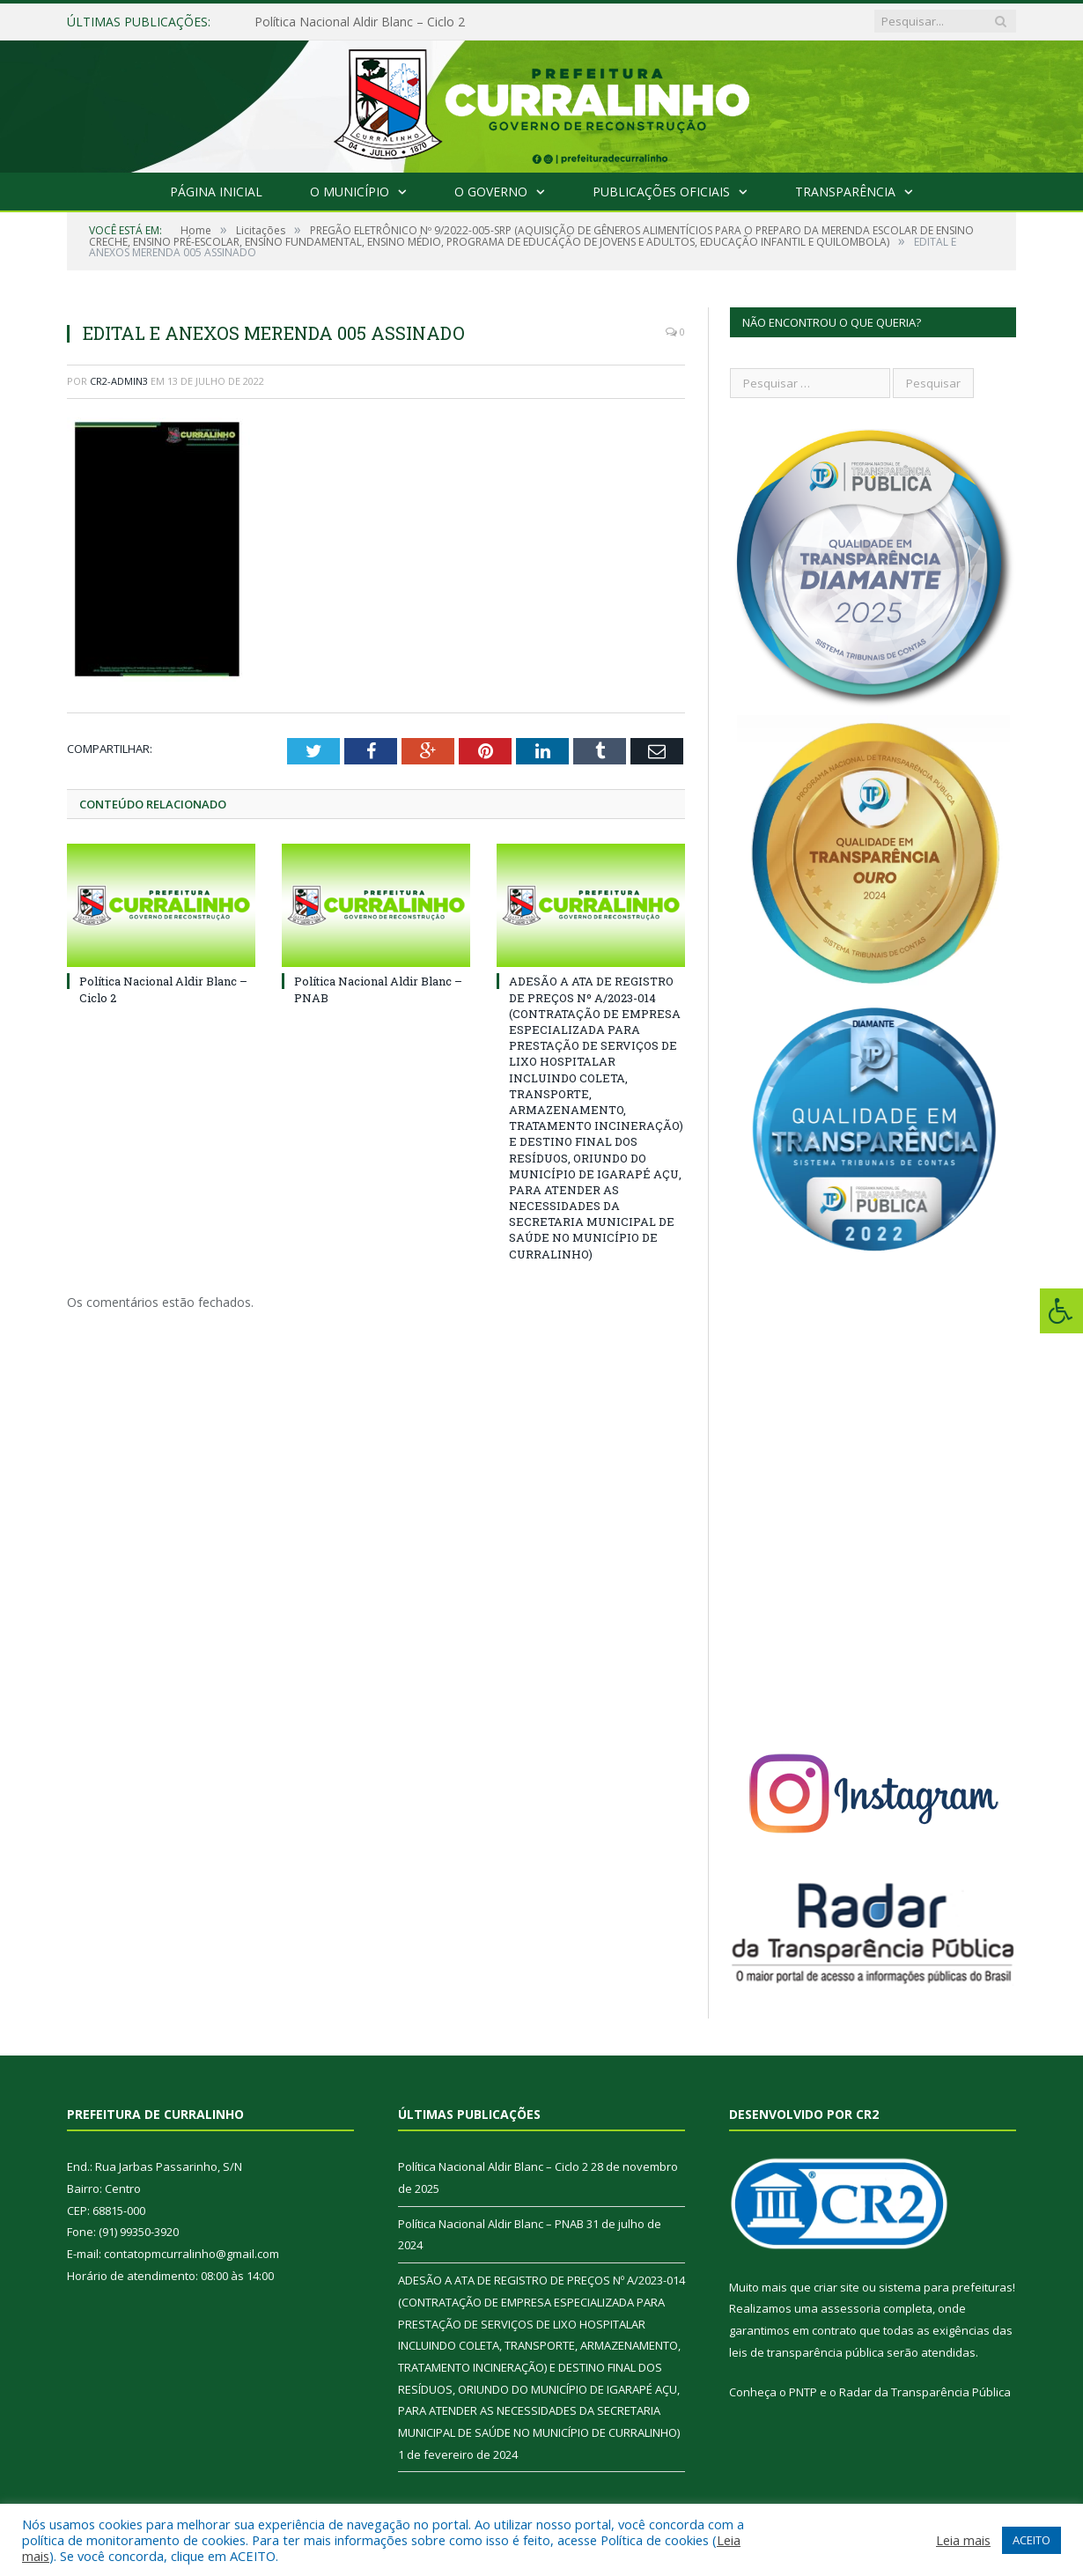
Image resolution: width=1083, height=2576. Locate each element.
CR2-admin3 (119, 381)
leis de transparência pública (806, 2352)
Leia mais (963, 2540)
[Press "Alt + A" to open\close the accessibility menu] (1061, 1310)
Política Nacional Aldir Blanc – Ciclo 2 (359, 22)
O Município (349, 191)
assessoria (850, 2308)
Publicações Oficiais (661, 191)
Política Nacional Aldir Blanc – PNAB (491, 2224)
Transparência (845, 191)
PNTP (803, 2392)
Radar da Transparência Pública (925, 2392)
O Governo (490, 191)
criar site (836, 2287)
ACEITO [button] (1031, 2540)
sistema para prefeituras (946, 2287)
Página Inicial (216, 191)
